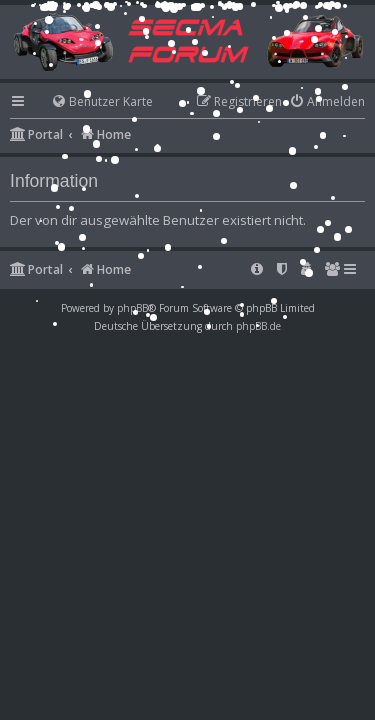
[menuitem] (93, 102)
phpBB (132, 308)
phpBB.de (258, 326)
